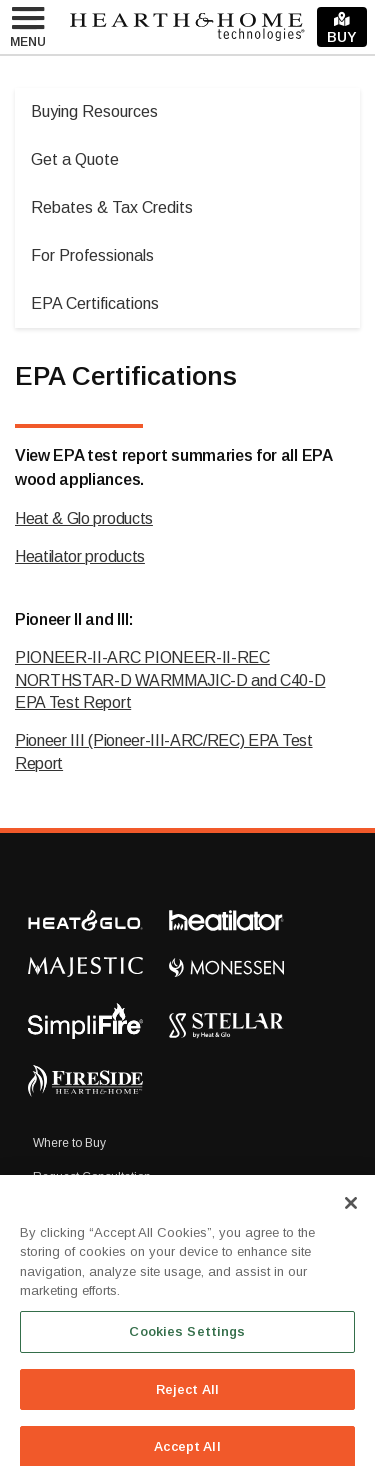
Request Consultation (92, 1177)
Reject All (187, 1399)
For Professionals (92, 255)
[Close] (351, 1213)
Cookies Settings (187, 1341)
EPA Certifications (95, 303)
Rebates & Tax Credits (112, 207)
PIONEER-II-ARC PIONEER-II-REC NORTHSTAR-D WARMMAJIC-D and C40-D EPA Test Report (170, 680)
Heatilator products (80, 556)
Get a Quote (75, 159)
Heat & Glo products (84, 518)
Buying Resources (94, 111)
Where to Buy (69, 1143)
